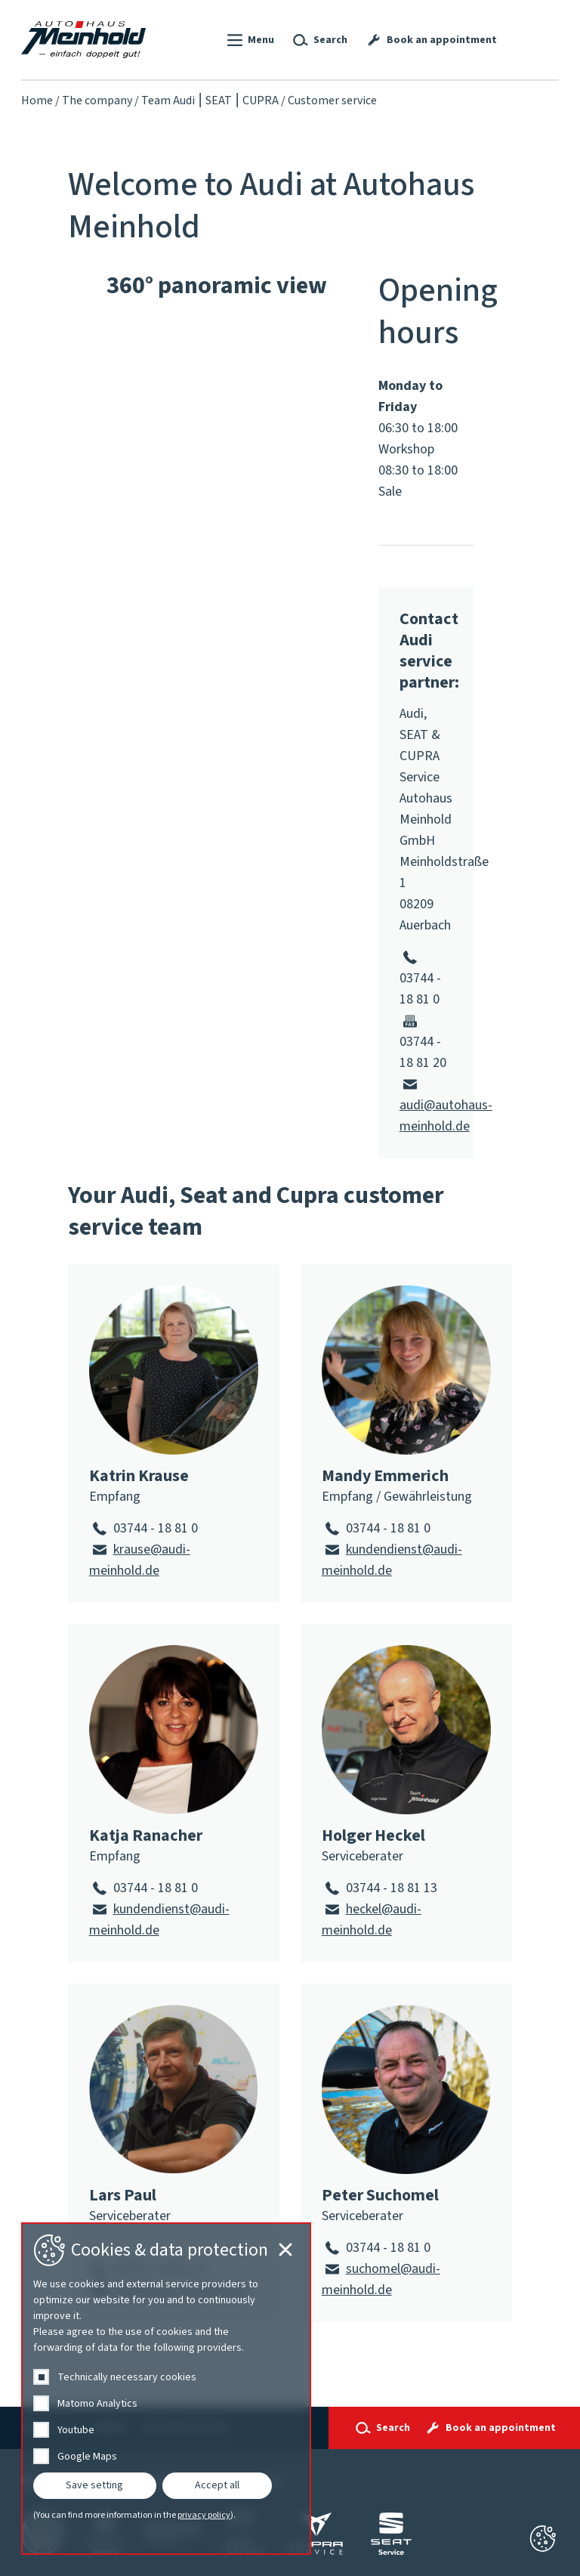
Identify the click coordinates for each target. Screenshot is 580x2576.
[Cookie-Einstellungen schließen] (542, 2538)
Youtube (75, 2430)
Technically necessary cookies (126, 2377)
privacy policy (203, 2516)
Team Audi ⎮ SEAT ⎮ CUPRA (210, 100)
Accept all (217, 2485)
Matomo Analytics (97, 2403)
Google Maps (87, 2456)
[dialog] (166, 2388)
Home (37, 100)
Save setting (94, 2485)
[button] (249, 40)
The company (97, 100)
